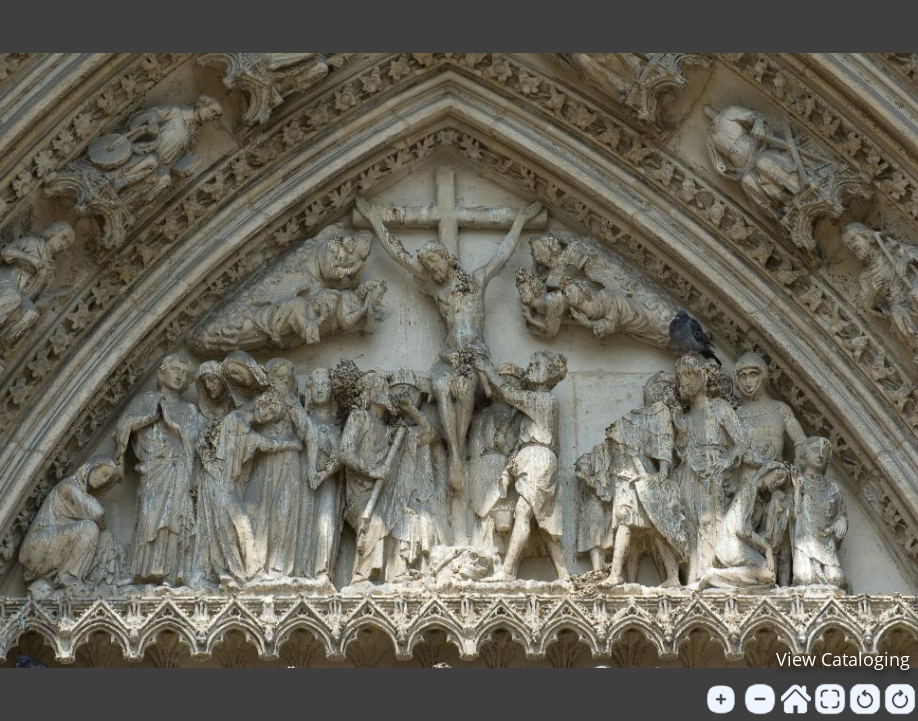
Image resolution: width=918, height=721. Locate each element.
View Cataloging (843, 659)
